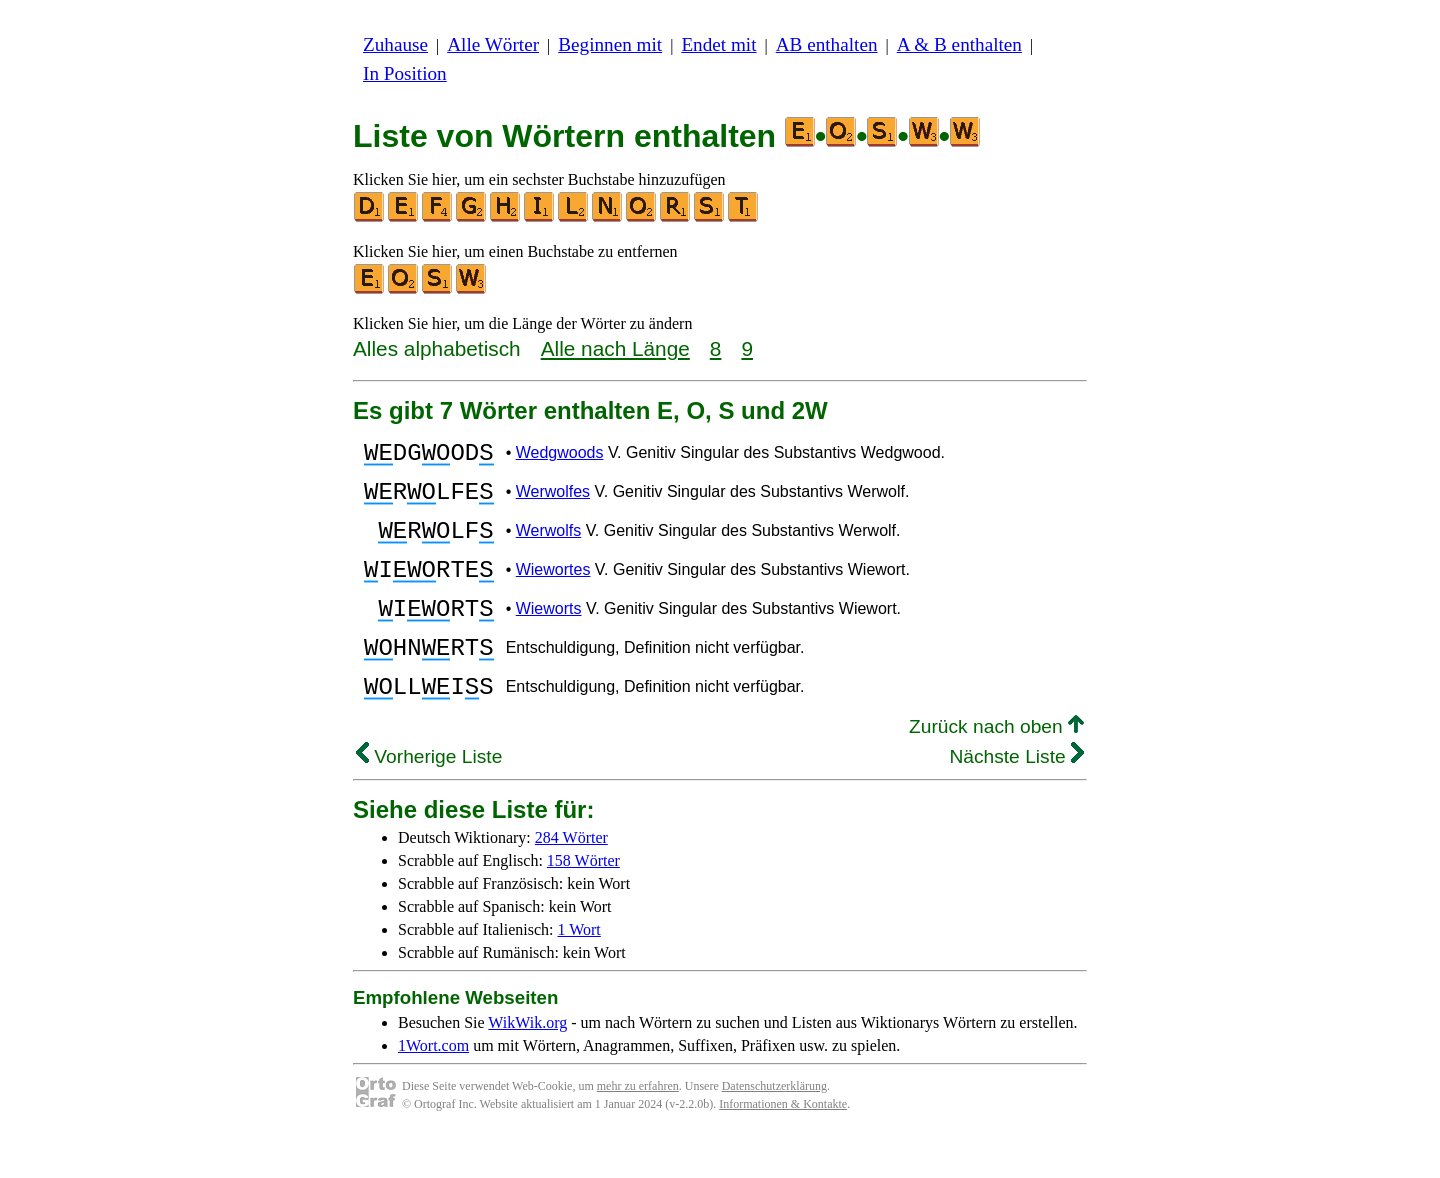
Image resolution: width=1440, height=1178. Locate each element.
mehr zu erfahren (638, 1128)
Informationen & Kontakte (783, 1146)
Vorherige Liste (429, 798)
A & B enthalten (959, 44)
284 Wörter (571, 879)
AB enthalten (827, 44)
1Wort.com (433, 1087)
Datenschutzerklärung (774, 1128)
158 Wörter (583, 902)
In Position (405, 73)
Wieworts (549, 635)
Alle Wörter (493, 44)
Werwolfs (549, 545)
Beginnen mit (610, 44)
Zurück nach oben (996, 768)
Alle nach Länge (615, 348)
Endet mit (718, 44)
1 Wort (579, 971)
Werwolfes (553, 500)
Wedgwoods (560, 455)
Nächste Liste (1016, 798)
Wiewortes (553, 590)
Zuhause (395, 44)
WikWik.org (527, 1064)
